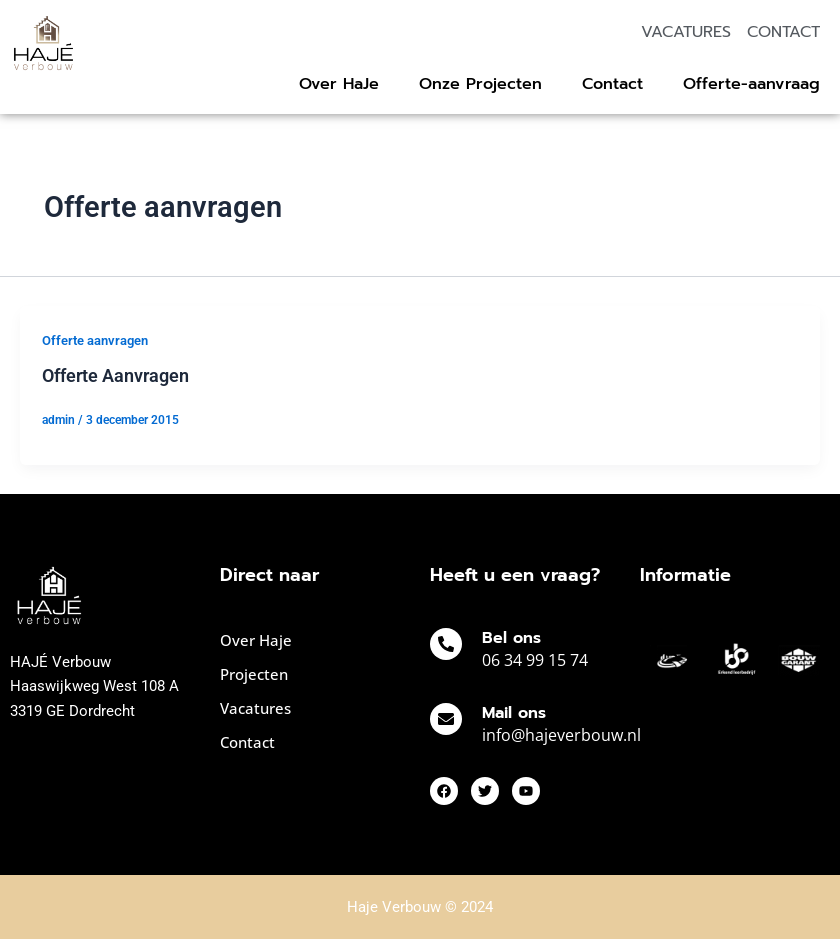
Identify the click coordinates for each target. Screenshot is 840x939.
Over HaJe (339, 84)
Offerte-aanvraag (751, 84)
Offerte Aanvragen (115, 375)
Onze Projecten (480, 84)
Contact (612, 84)
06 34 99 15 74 (535, 660)
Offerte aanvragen (95, 340)
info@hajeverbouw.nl (561, 735)
